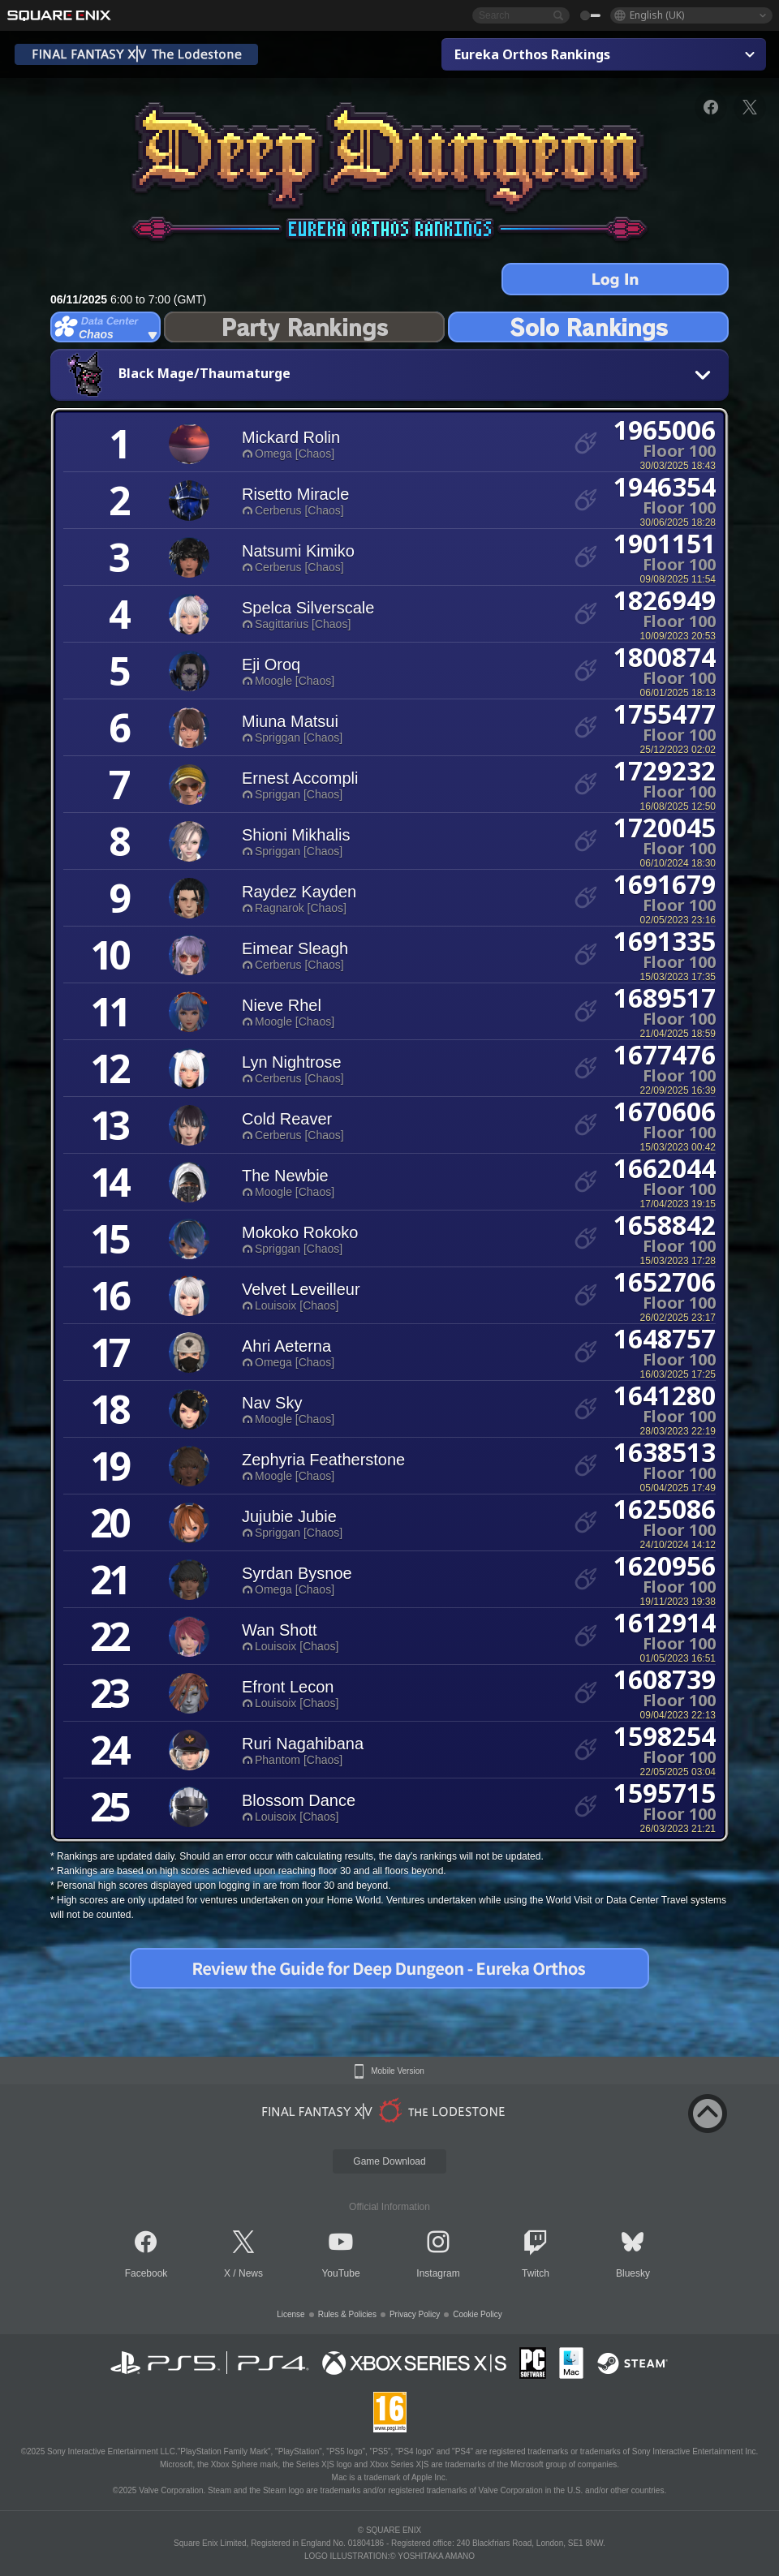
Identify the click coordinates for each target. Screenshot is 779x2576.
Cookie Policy (477, 2314)
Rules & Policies (347, 2314)
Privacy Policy (415, 2314)
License (290, 2314)
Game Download (389, 2161)
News (251, 2273)
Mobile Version (397, 2071)
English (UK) (657, 15)
